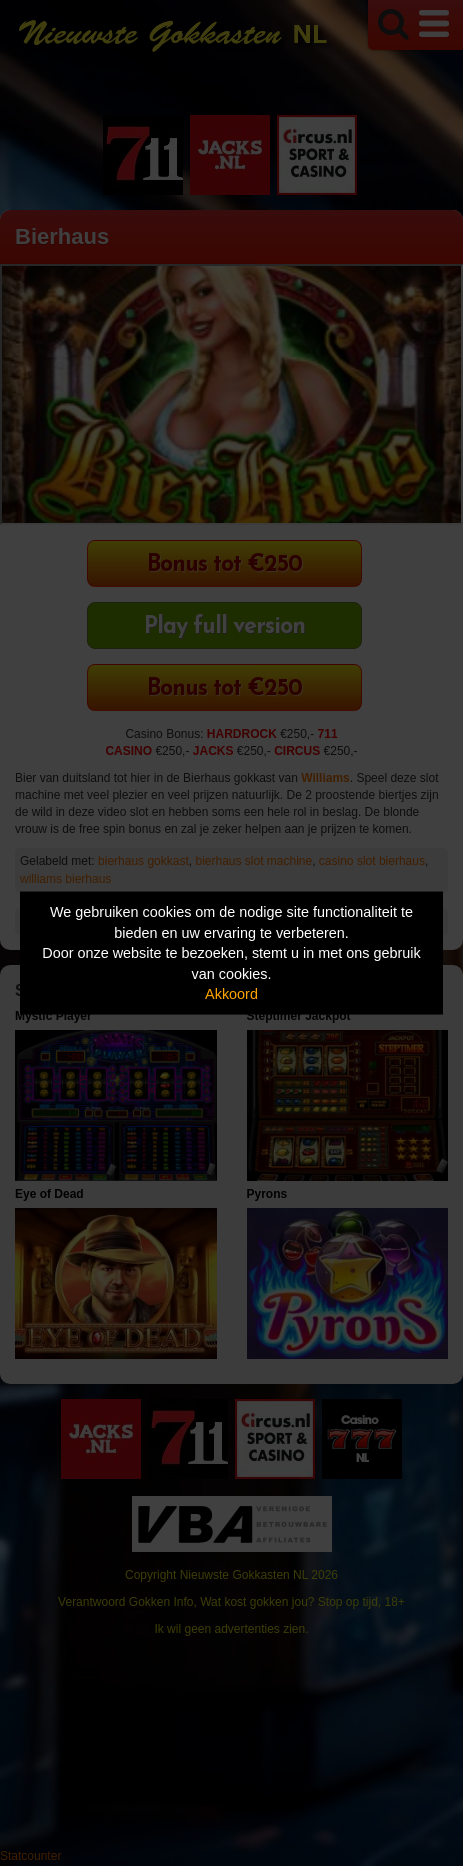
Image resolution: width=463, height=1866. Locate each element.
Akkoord (231, 994)
